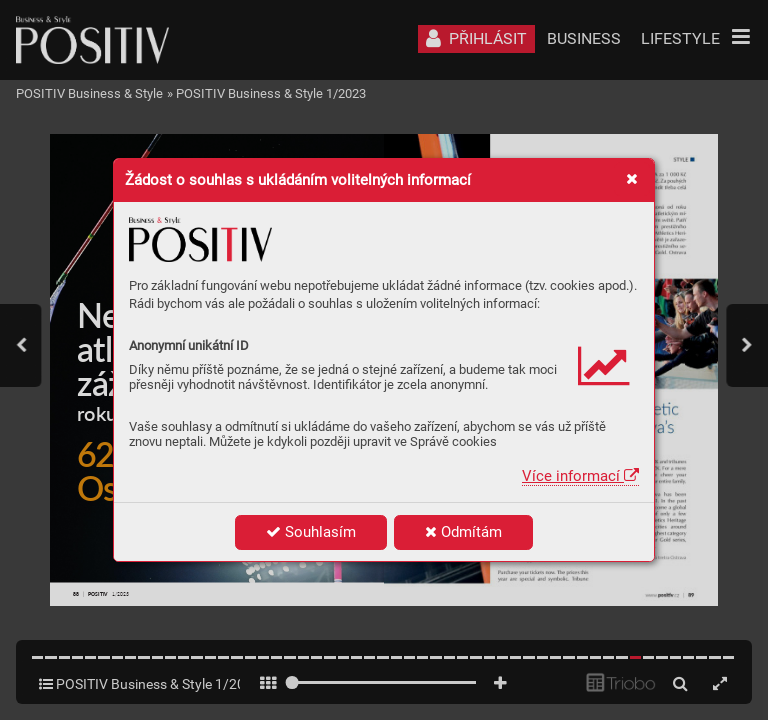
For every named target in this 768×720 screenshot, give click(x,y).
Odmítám (463, 532)
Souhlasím (311, 532)
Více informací (580, 476)
